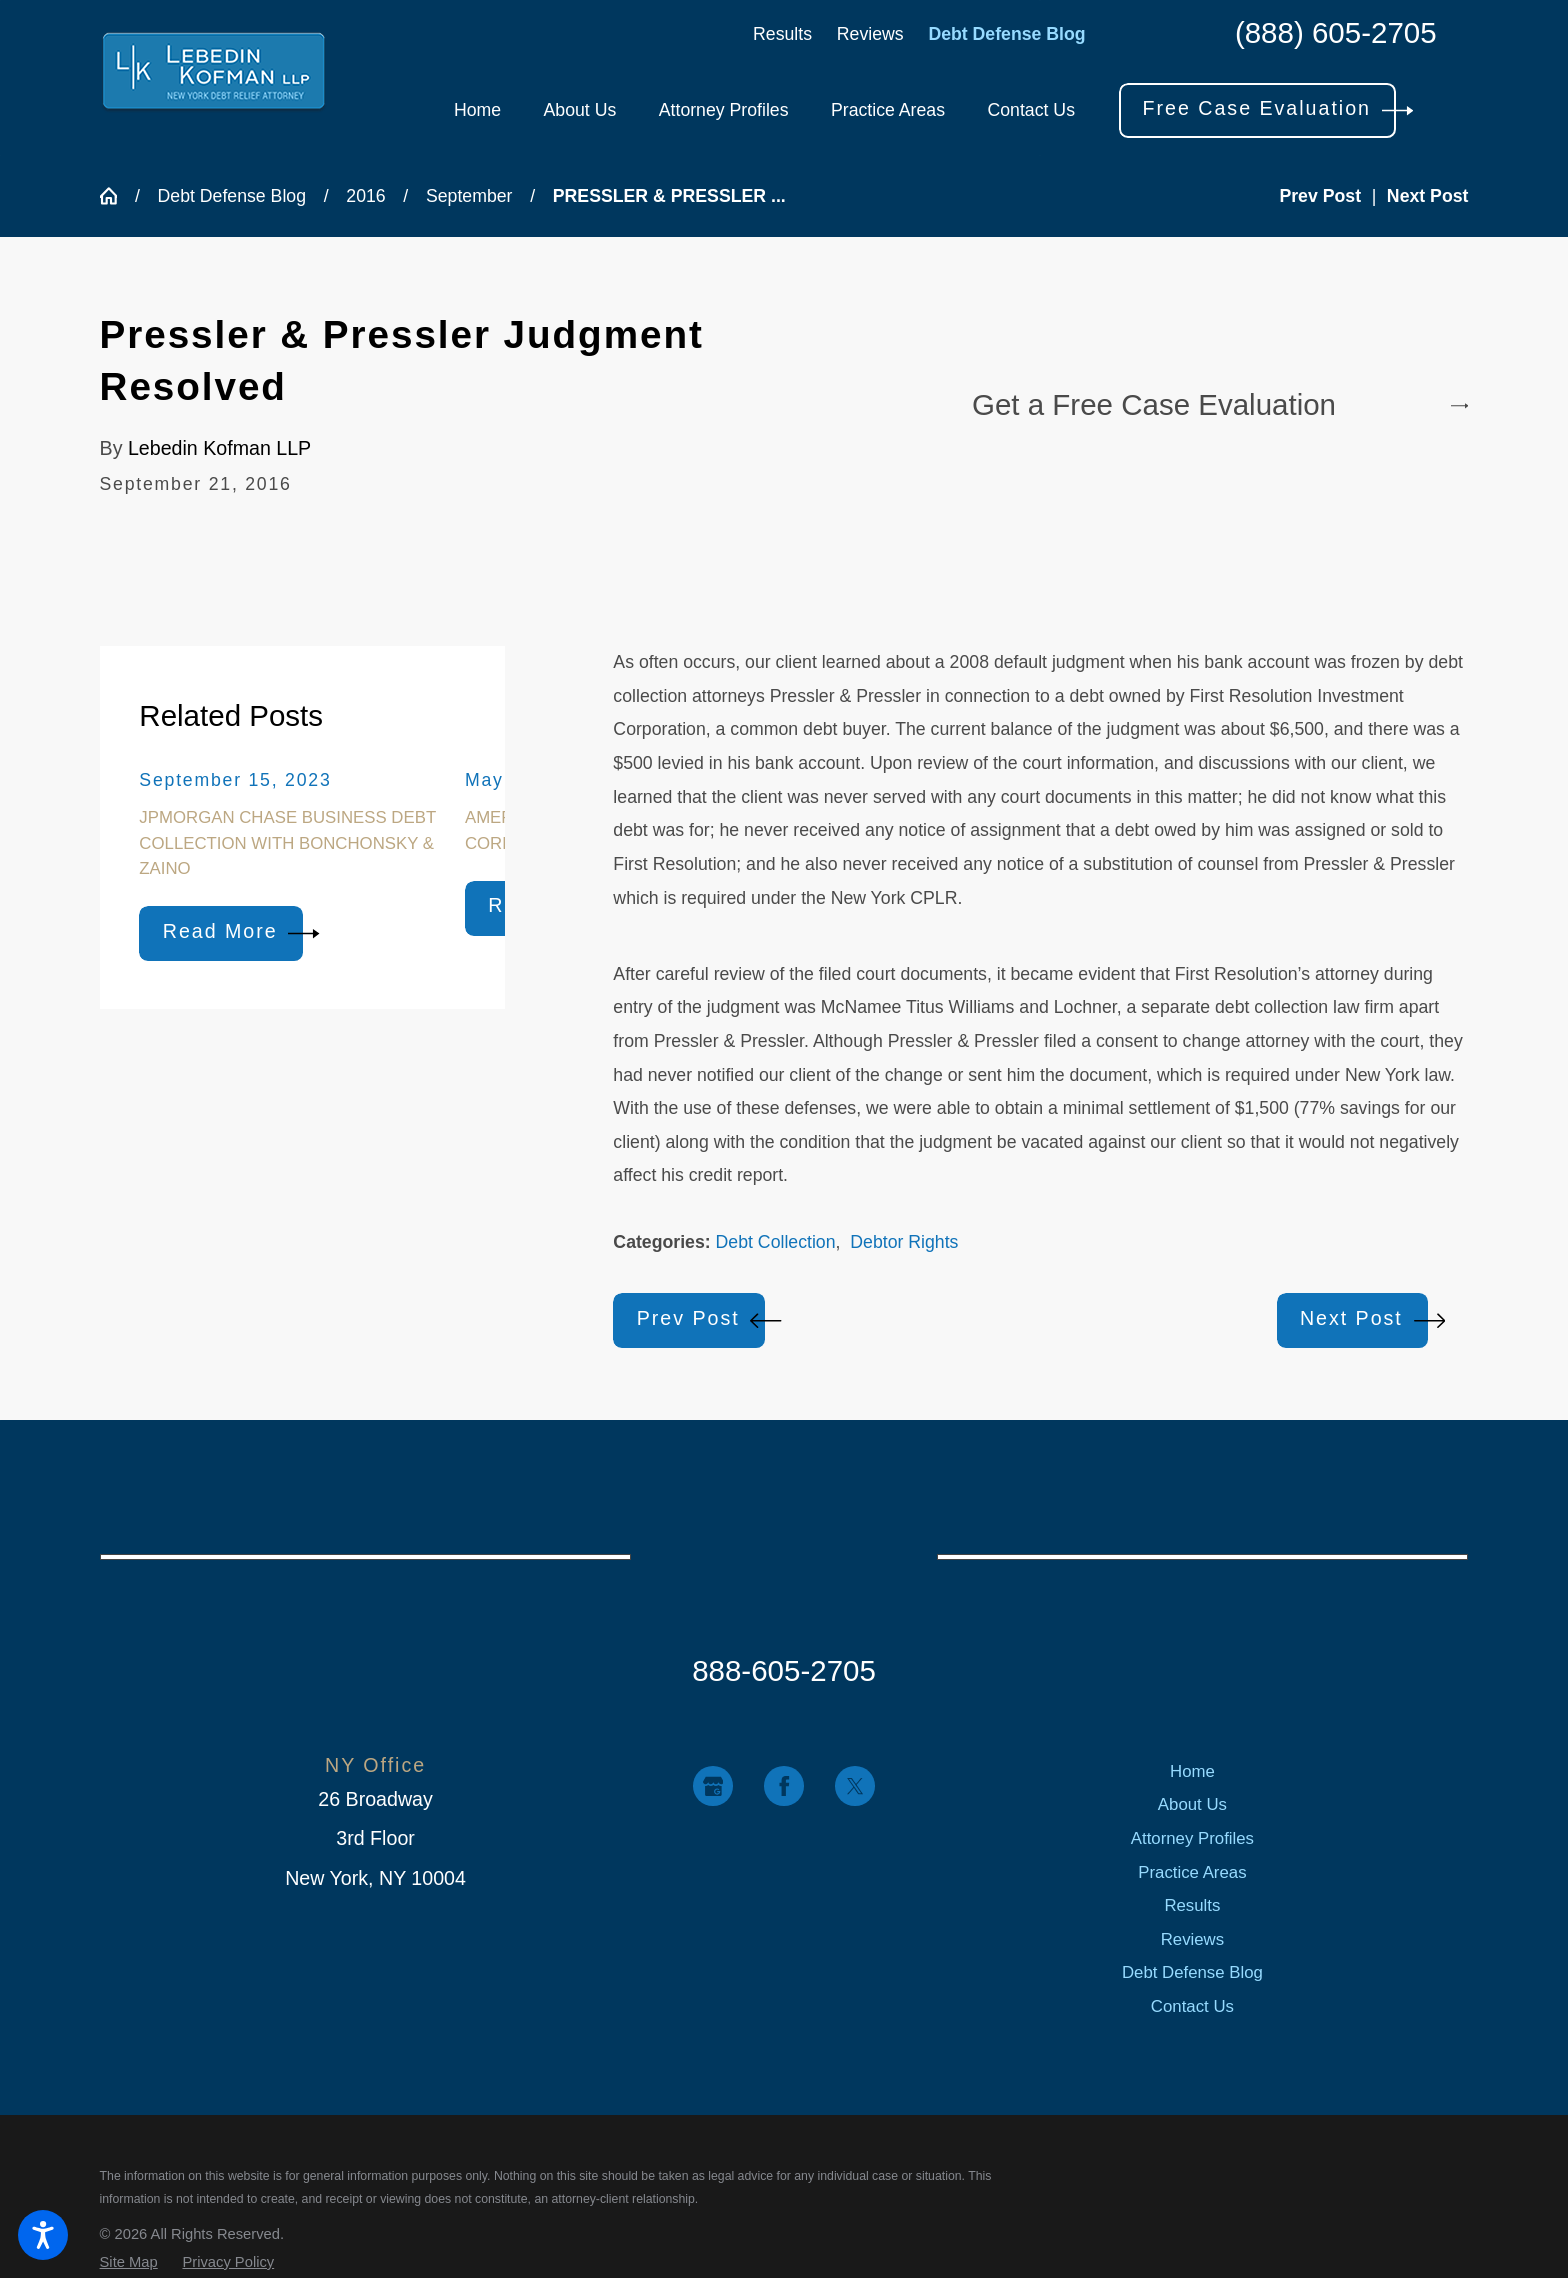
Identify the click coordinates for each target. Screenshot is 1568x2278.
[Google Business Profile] (712, 1785)
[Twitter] (854, 1785)
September (469, 196)
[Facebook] (783, 1785)
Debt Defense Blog (1006, 34)
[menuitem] (477, 111)
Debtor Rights (904, 1242)
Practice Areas (1192, 1872)
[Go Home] (117, 196)
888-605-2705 (784, 1670)
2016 (365, 196)
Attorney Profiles (1192, 1838)
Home (1192, 1771)
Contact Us (1192, 2006)
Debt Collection (776, 1242)
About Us (1192, 1804)
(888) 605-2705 (1336, 33)
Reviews (870, 34)
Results (782, 34)
